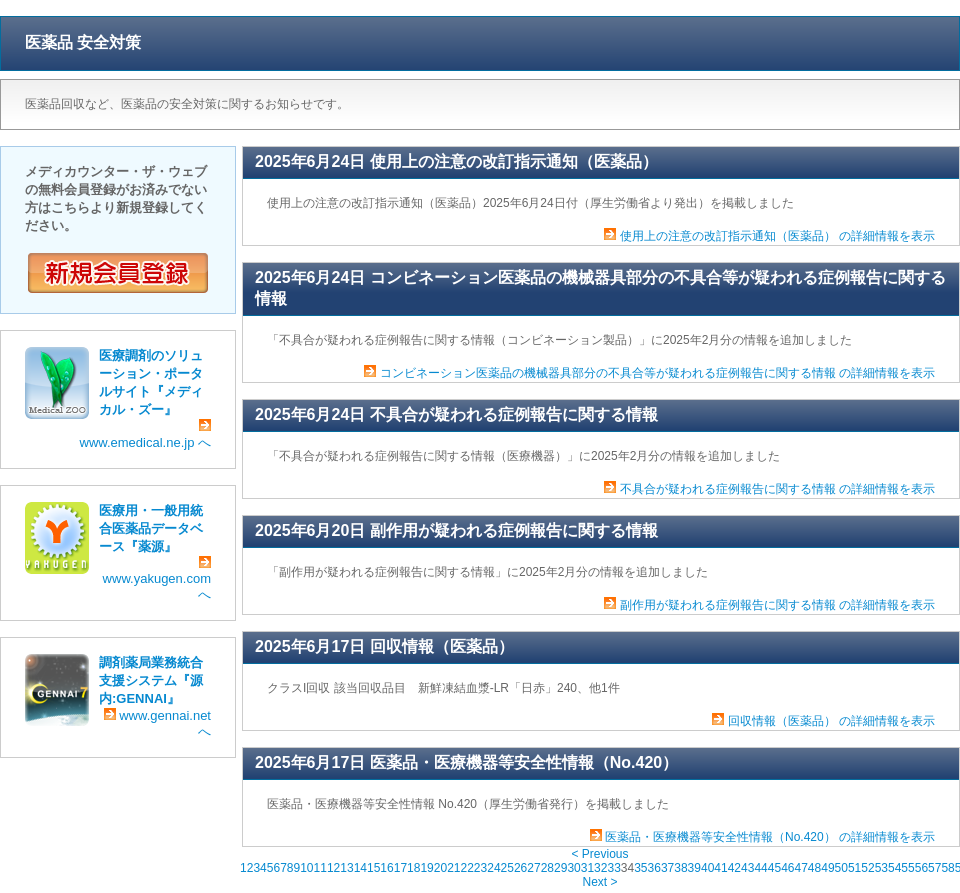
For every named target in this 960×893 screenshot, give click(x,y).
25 (507, 868)
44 (760, 868)
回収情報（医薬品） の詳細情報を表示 (831, 721)
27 (533, 868)
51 (854, 868)
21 (453, 868)
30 (573, 868)
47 (800, 868)
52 (867, 868)
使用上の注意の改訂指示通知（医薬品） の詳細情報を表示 (777, 236)
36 (654, 868)
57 (934, 868)
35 (640, 868)
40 (707, 868)
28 (547, 868)
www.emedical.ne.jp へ (146, 434)
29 (560, 868)
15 (373, 868)
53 (881, 868)
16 (386, 868)
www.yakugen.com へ (157, 579)
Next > (599, 882)
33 (613, 868)
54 (894, 868)
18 (413, 868)
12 (333, 868)
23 (480, 868)
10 (306, 868)
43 (747, 868)
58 (947, 868)
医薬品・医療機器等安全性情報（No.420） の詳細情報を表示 (770, 837)
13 (346, 868)
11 (320, 868)
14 (360, 868)
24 (493, 868)
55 (907, 868)
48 (814, 868)
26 (520, 868)
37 (667, 868)
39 (694, 868)
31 (587, 868)
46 (787, 868)
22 (467, 868)
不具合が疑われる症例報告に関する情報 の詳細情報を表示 (777, 489)
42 (734, 868)
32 (600, 868)
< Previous (599, 854)
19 (426, 868)
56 (921, 868)
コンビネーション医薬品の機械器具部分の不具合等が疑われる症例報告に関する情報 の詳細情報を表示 (657, 373)
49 (827, 868)
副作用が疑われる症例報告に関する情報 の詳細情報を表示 (777, 605)
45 (774, 868)
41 (720, 868)
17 (400, 868)
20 (440, 868)
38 (680, 868)
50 (841, 868)
